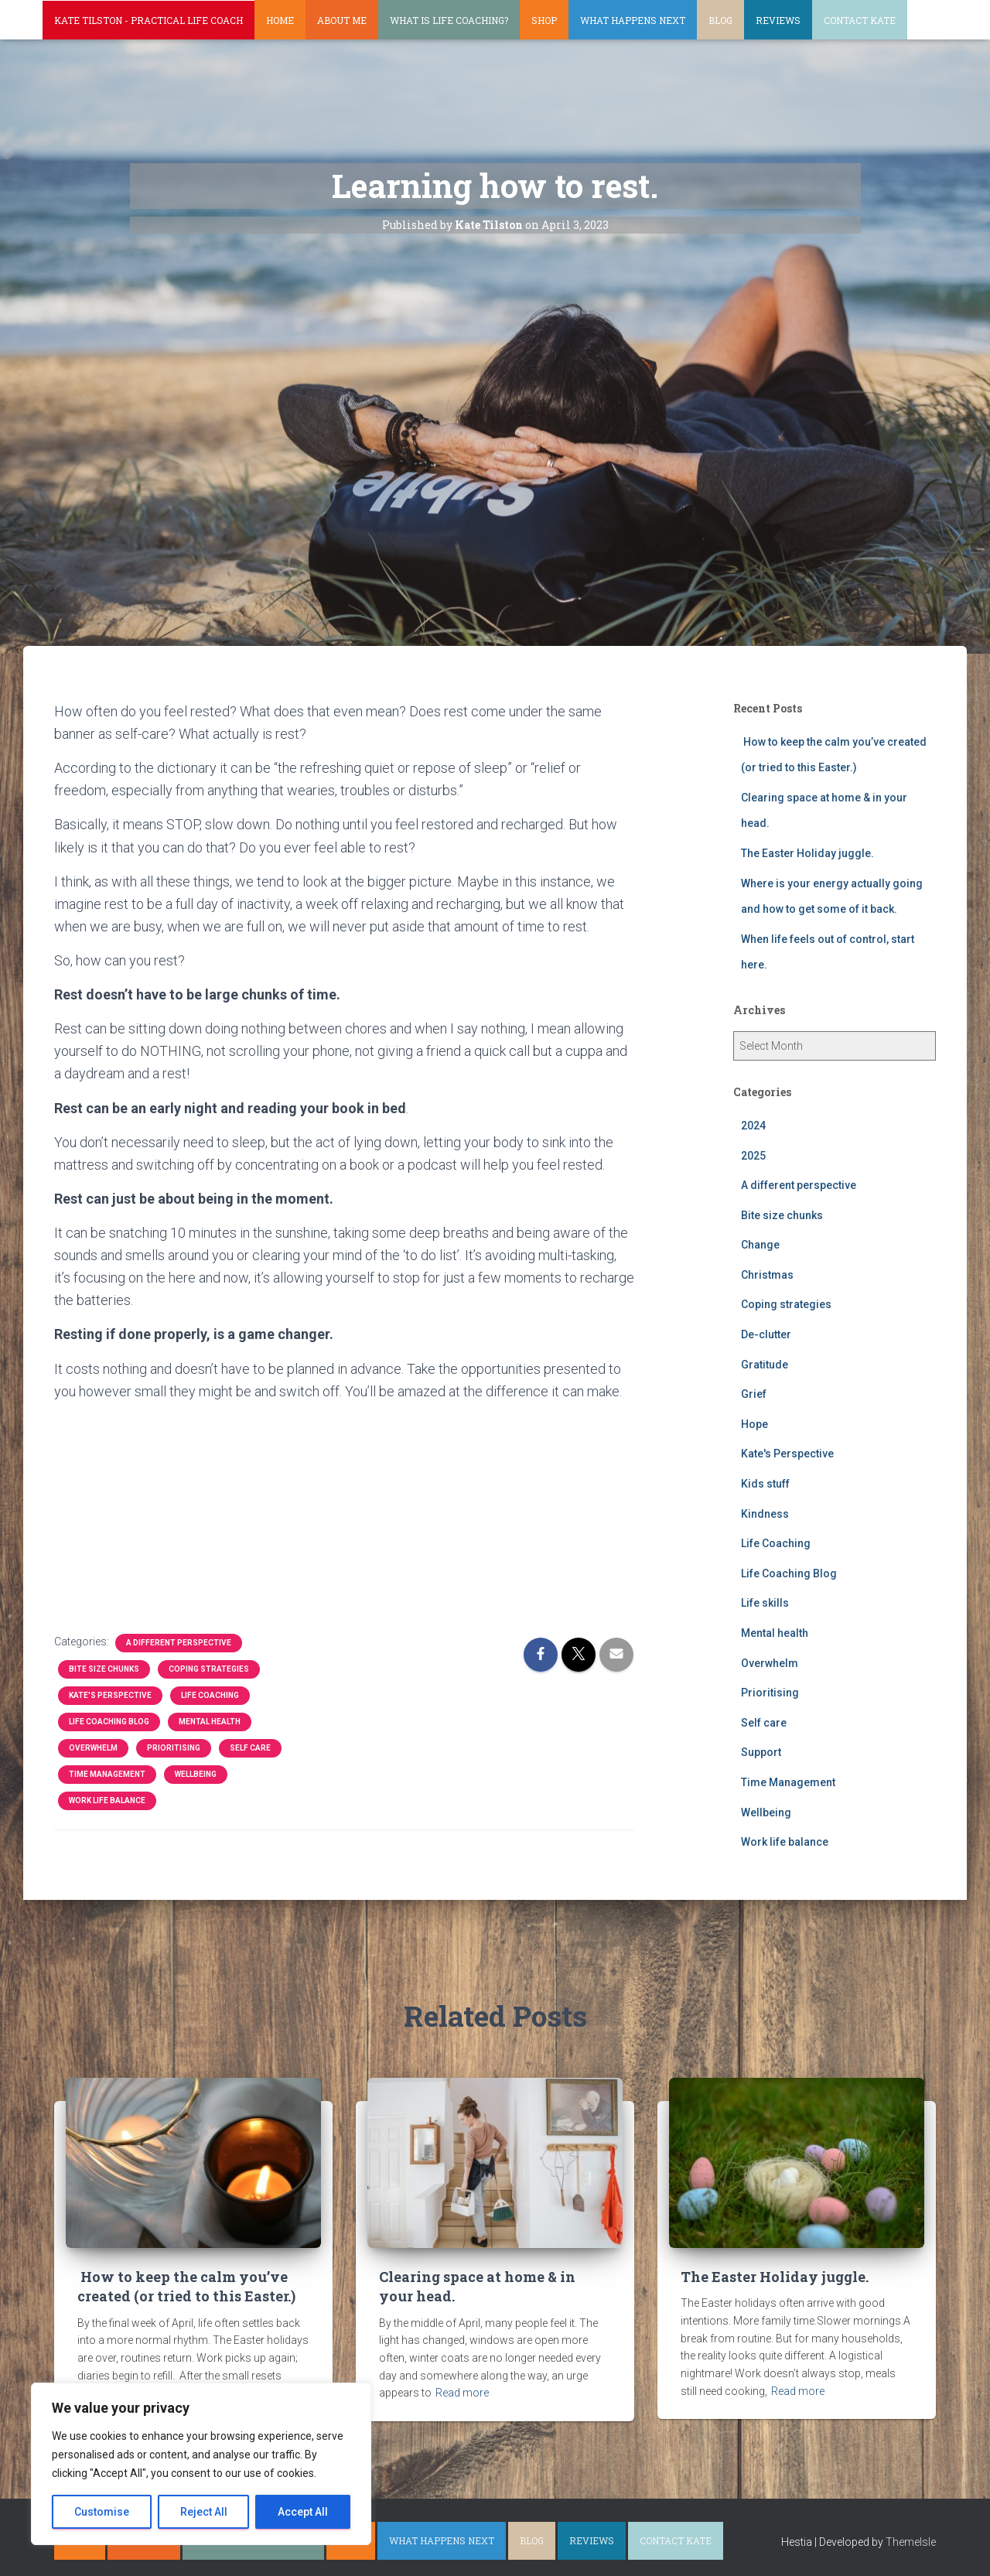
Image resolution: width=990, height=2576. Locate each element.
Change (760, 1244)
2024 (753, 1125)
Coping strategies (209, 1669)
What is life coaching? (449, 20)
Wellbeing (196, 1774)
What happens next (632, 20)
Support (761, 1752)
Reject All (203, 2512)
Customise (101, 2512)
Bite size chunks (104, 1669)
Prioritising (173, 1748)
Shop (544, 20)
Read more (462, 2392)
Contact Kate (860, 20)
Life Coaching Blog (109, 1721)
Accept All (303, 2512)
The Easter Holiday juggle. (807, 853)
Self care (250, 1748)
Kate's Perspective (110, 1695)
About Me (342, 20)
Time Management (107, 1774)
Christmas (767, 1275)
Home (280, 20)
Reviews (778, 20)
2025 (753, 1156)
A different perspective (178, 1642)
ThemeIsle (911, 2542)
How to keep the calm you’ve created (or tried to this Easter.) (186, 2286)
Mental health (210, 1721)
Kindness (765, 1514)
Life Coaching (210, 1695)
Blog (720, 20)
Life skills (765, 1603)
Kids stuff (765, 1484)
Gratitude (764, 1364)
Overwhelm (93, 1748)
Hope (754, 1424)
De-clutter (766, 1334)
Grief (753, 1394)
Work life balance (107, 1800)
